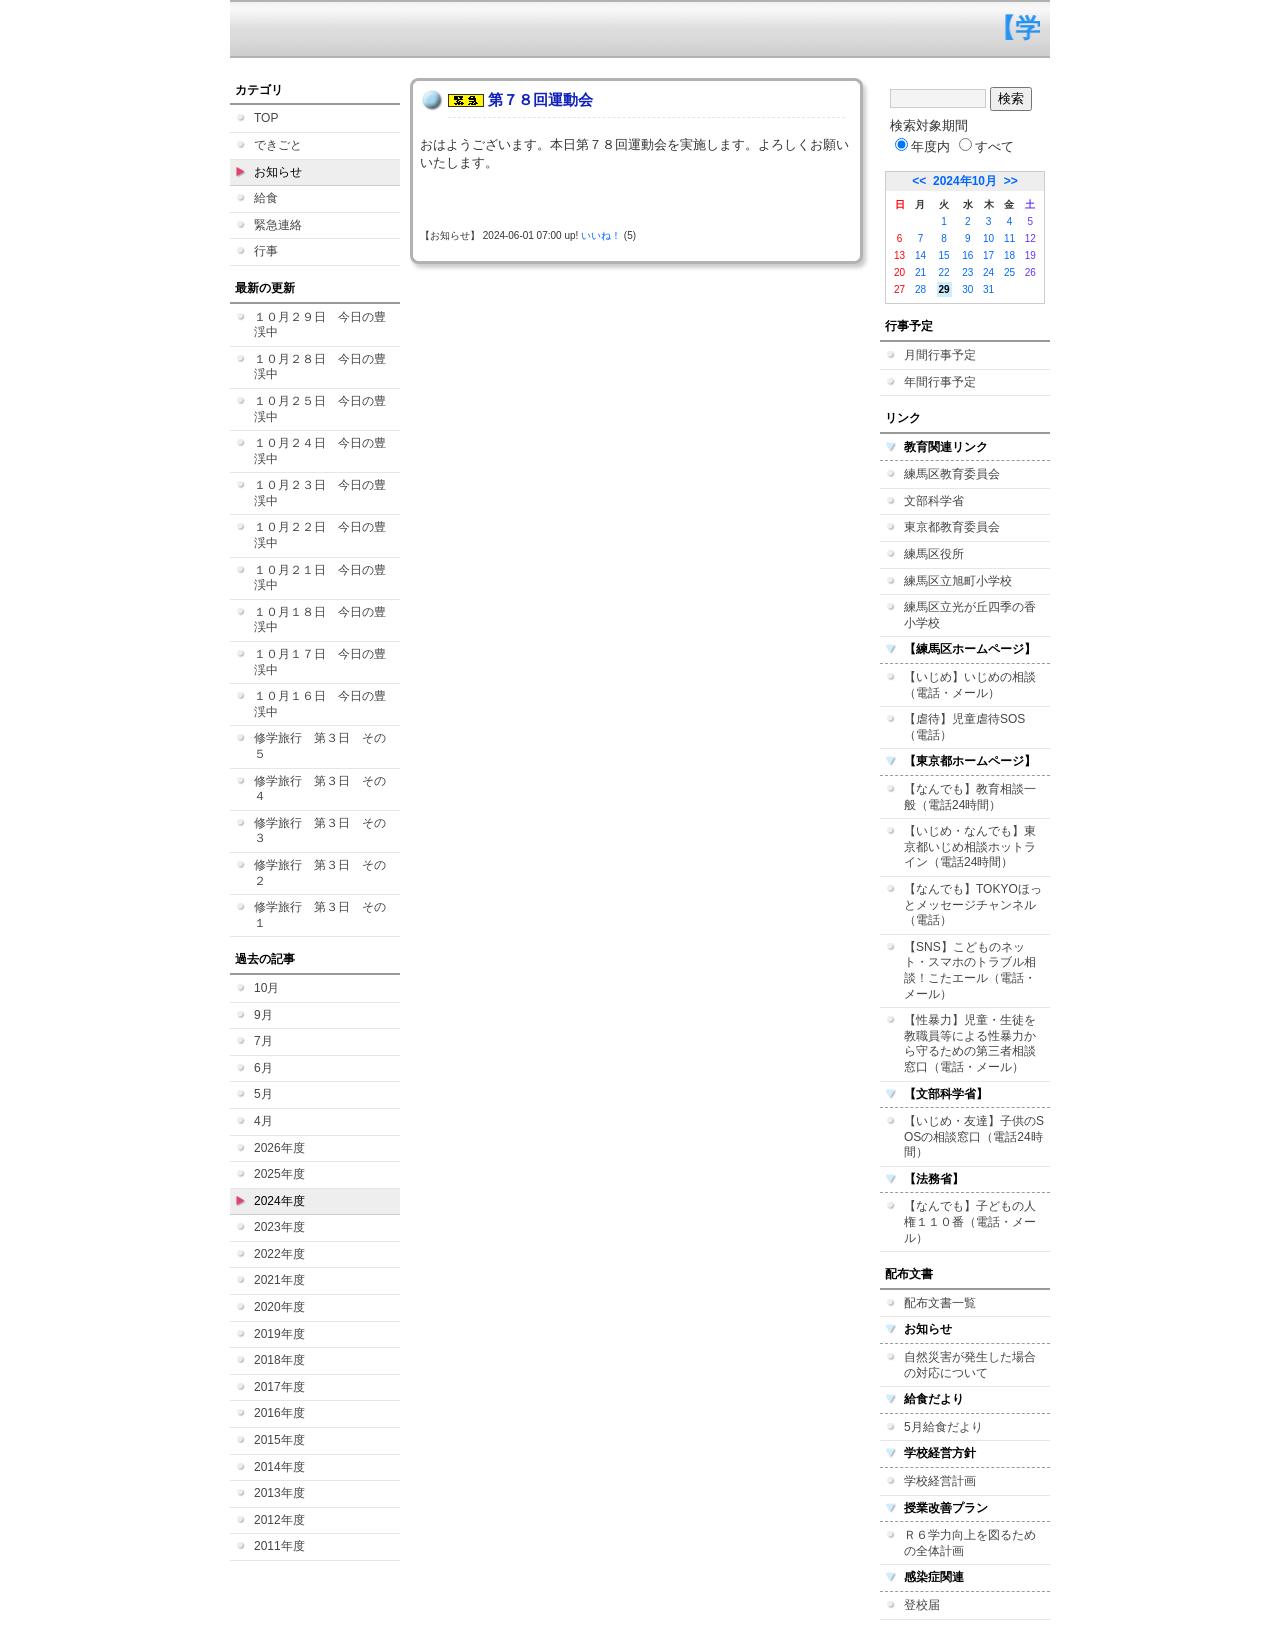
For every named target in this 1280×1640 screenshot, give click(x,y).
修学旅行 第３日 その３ (320, 831)
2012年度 (279, 1520)
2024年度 (279, 1201)
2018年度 (279, 1360)
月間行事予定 (940, 355)
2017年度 (279, 1387)
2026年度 (279, 1148)
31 (988, 289)
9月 (263, 1015)
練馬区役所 (934, 554)
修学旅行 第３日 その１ (320, 915)
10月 (266, 988)
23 (967, 272)
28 (920, 289)
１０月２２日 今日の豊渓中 (320, 535)
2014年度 (279, 1467)
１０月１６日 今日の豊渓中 (320, 704)
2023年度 (279, 1227)
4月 (263, 1121)
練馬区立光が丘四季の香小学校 (970, 615)
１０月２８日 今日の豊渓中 (320, 367)
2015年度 (279, 1440)
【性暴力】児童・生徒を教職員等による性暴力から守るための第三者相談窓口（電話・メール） (970, 1043)
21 (920, 272)
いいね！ (601, 235)
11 (1009, 238)
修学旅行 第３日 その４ (320, 789)
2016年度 (279, 1413)
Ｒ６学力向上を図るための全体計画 (970, 1543)
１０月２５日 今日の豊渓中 (320, 409)
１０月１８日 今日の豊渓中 (320, 620)
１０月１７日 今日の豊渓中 (320, 662)
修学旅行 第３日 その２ (320, 873)
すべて (986, 146)
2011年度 (279, 1546)
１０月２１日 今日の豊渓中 (320, 578)
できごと (278, 145)
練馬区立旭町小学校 (958, 581)
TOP (266, 118)
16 (967, 255)
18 (1009, 255)
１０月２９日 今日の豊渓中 (320, 325)
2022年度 (279, 1254)
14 (920, 255)
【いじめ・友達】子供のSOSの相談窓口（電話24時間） (974, 1136)
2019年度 (279, 1334)
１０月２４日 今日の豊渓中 (320, 451)
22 (944, 272)
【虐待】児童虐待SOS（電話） (964, 727)
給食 (266, 198)
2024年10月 (965, 181)
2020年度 (279, 1307)
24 (988, 272)
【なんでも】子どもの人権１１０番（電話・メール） (970, 1221)
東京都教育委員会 (952, 527)
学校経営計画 (940, 1481)
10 (988, 238)
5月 (263, 1094)
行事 (266, 251)
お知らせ (278, 172)
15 (944, 255)
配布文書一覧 (940, 1303)
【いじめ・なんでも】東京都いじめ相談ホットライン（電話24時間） (970, 846)
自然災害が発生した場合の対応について (970, 1365)
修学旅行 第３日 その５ (320, 746)
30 (967, 289)
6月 (263, 1068)
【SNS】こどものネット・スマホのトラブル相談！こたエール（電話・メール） (970, 970)
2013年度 (279, 1493)
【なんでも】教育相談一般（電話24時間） (970, 797)
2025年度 (279, 1174)
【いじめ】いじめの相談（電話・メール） (970, 685)
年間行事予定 (940, 382)
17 (988, 255)
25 (1009, 272)
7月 (263, 1041)
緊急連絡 (278, 225)
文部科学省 (934, 501)
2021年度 (279, 1280)
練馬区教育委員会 (952, 474)
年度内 (922, 146)
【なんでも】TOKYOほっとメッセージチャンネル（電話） (973, 904)
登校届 (922, 1605)
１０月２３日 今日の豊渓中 (320, 493)
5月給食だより (943, 1427)
